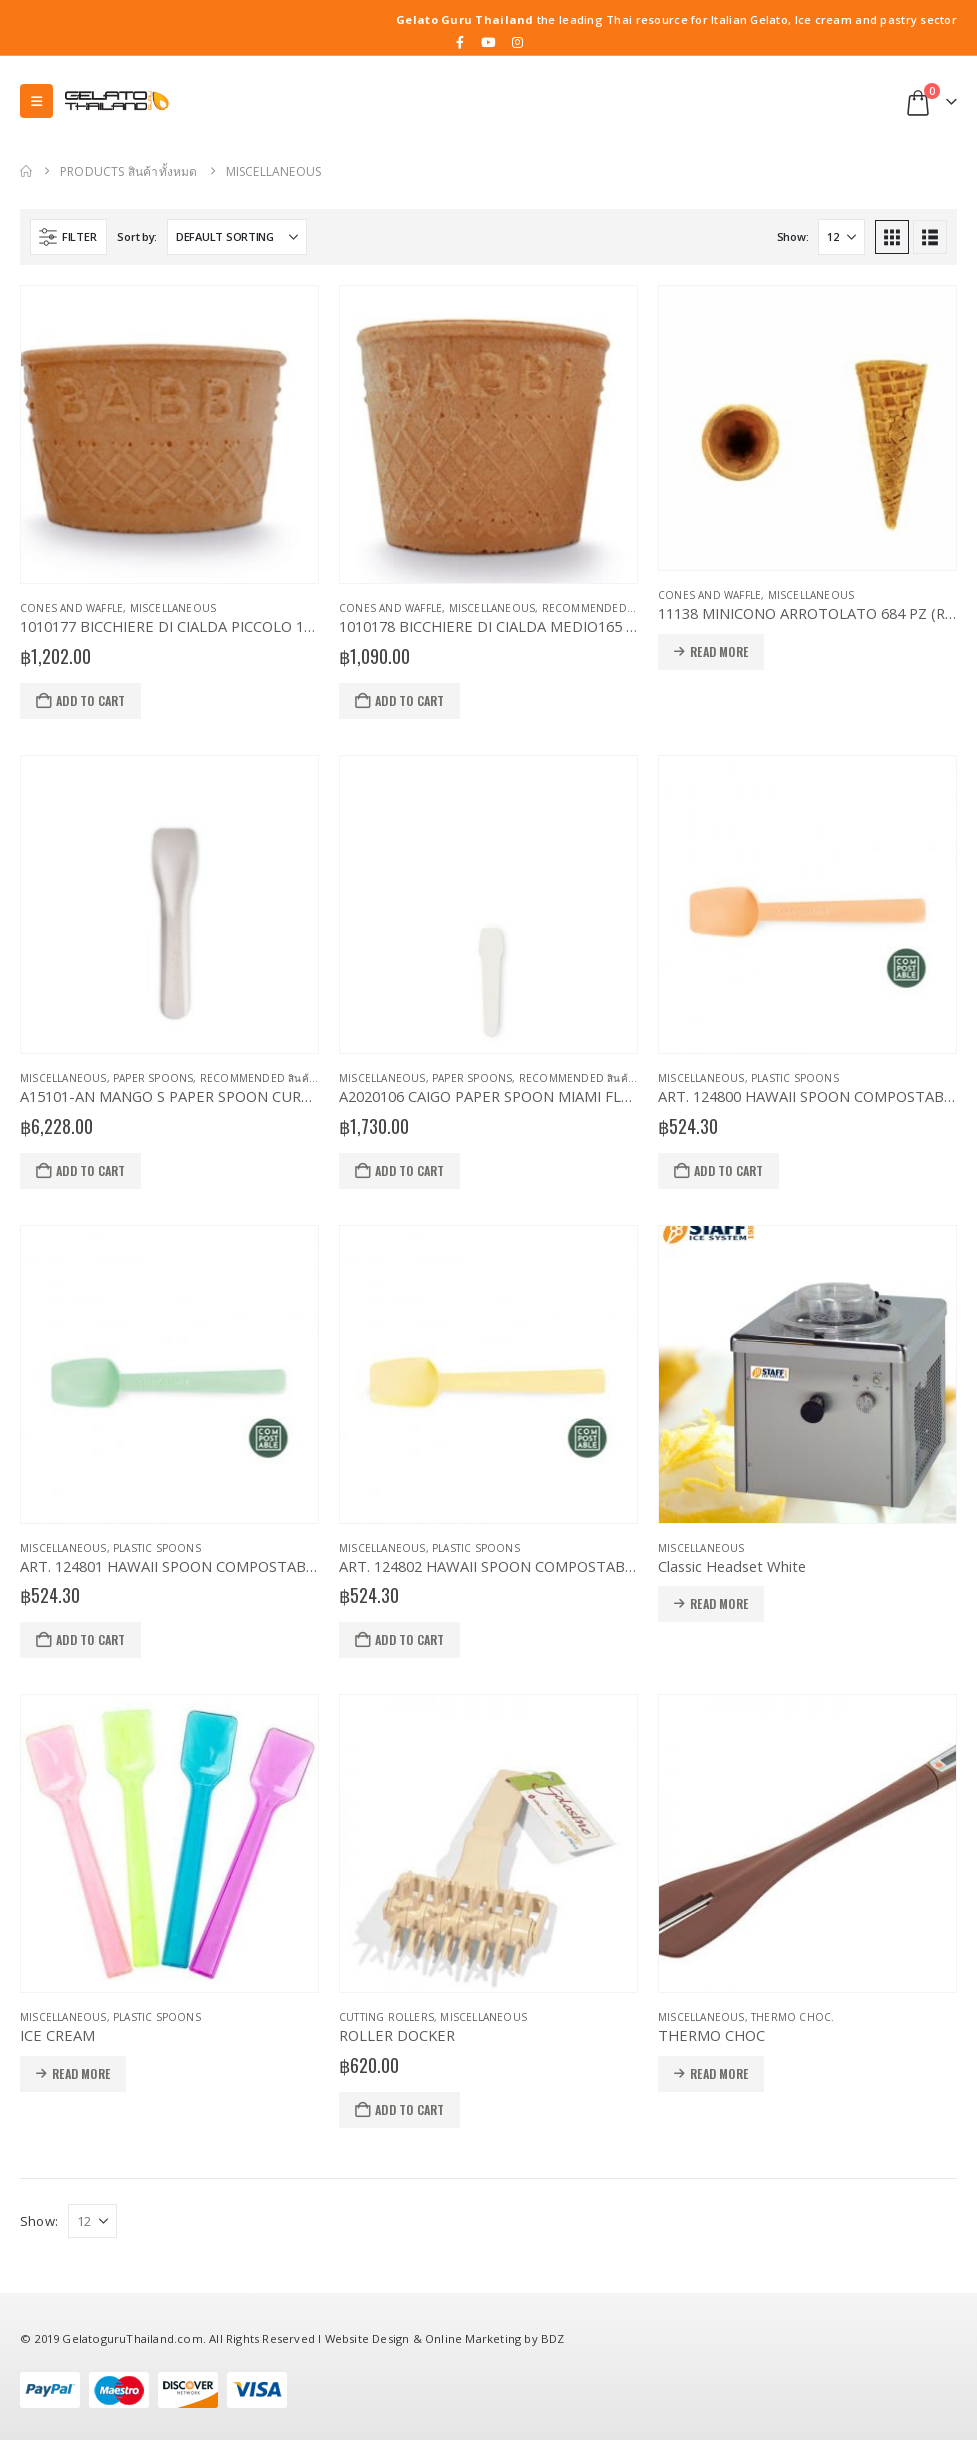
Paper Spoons (153, 1078)
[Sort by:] (237, 237)
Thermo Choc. (792, 2017)
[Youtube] (489, 42)
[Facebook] (460, 42)
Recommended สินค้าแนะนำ (615, 608)
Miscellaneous (173, 608)
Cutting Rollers (386, 2017)
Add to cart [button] (90, 700)
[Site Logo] (116, 101)
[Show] (841, 237)
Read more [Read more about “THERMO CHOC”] (719, 2073)
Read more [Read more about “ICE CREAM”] (81, 2073)
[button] (36, 101)
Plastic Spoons (795, 1078)
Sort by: (137, 236)
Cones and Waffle (71, 608)
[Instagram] (518, 42)
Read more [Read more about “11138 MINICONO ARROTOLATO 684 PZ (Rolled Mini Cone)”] (719, 651)
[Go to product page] (169, 434)
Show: (793, 236)
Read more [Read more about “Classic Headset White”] (719, 1603)
